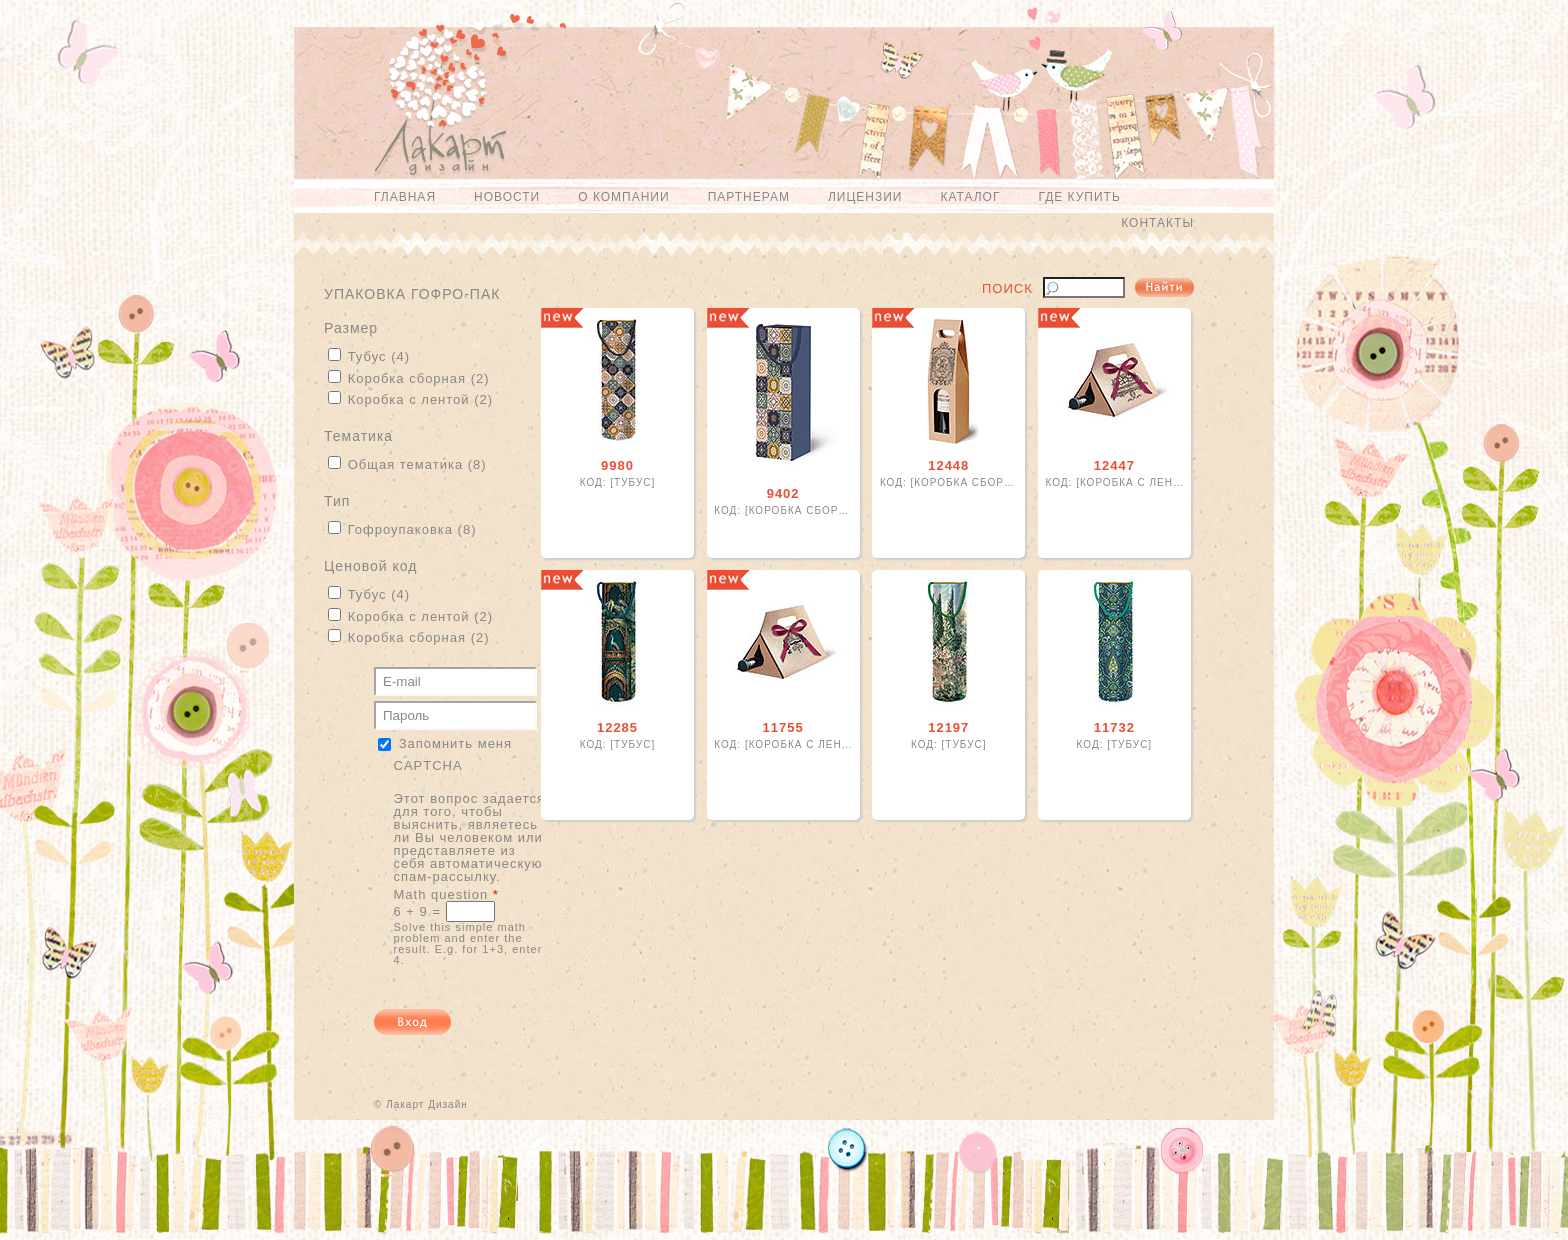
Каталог (970, 197)
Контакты (1157, 223)
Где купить (1079, 197)
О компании (623, 197)
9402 (783, 493)
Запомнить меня (455, 743)
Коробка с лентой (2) (420, 399)
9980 (617, 465)
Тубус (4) (379, 356)
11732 (1114, 727)
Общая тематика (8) (417, 464)
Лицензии (865, 197)
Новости (507, 197)
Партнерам (749, 197)
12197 (948, 727)
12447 (1114, 465)
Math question (446, 894)
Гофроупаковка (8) (412, 529)
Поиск (1007, 289)
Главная (405, 197)
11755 (783, 727)
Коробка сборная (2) (419, 378)
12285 (617, 727)
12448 (948, 465)
